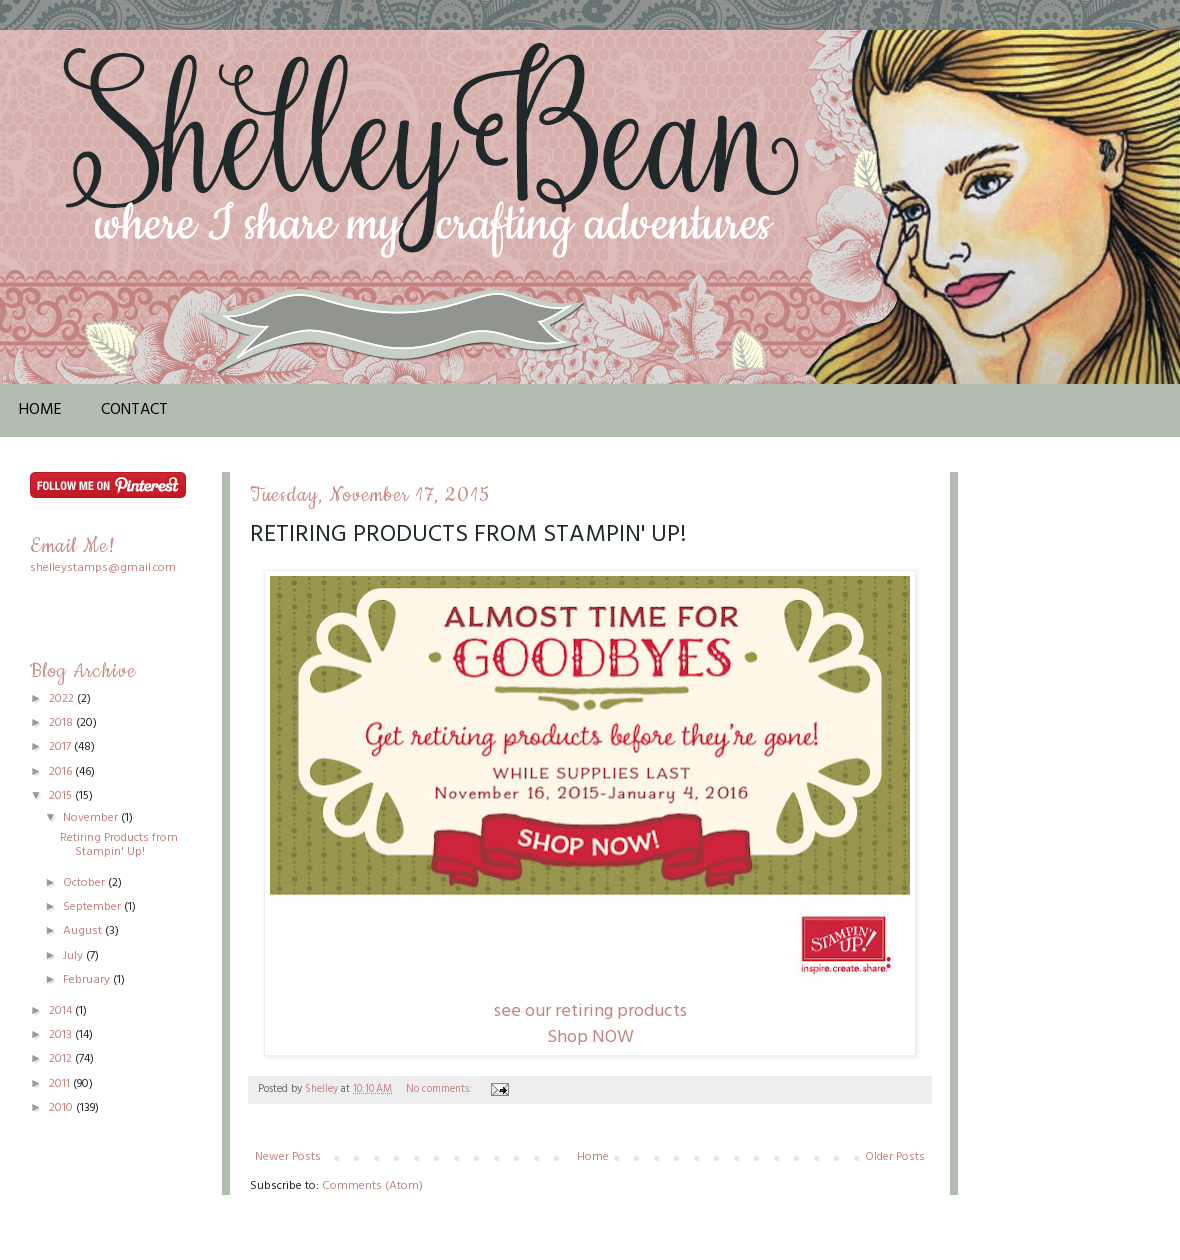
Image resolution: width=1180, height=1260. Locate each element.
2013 (62, 1035)
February (88, 980)
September (93, 907)
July (74, 956)
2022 (63, 699)
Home (40, 410)
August (84, 931)
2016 (62, 772)
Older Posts (895, 1157)
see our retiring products (590, 1011)
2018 (62, 723)
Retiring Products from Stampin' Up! (468, 535)
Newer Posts (288, 1157)
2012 (62, 1059)
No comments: (440, 1089)
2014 (62, 1011)
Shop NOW (590, 1037)
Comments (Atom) (372, 1186)
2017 (61, 747)
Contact (134, 410)
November (92, 818)
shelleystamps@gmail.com (103, 568)
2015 (62, 796)
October (85, 883)
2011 (61, 1084)
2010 (62, 1108)
